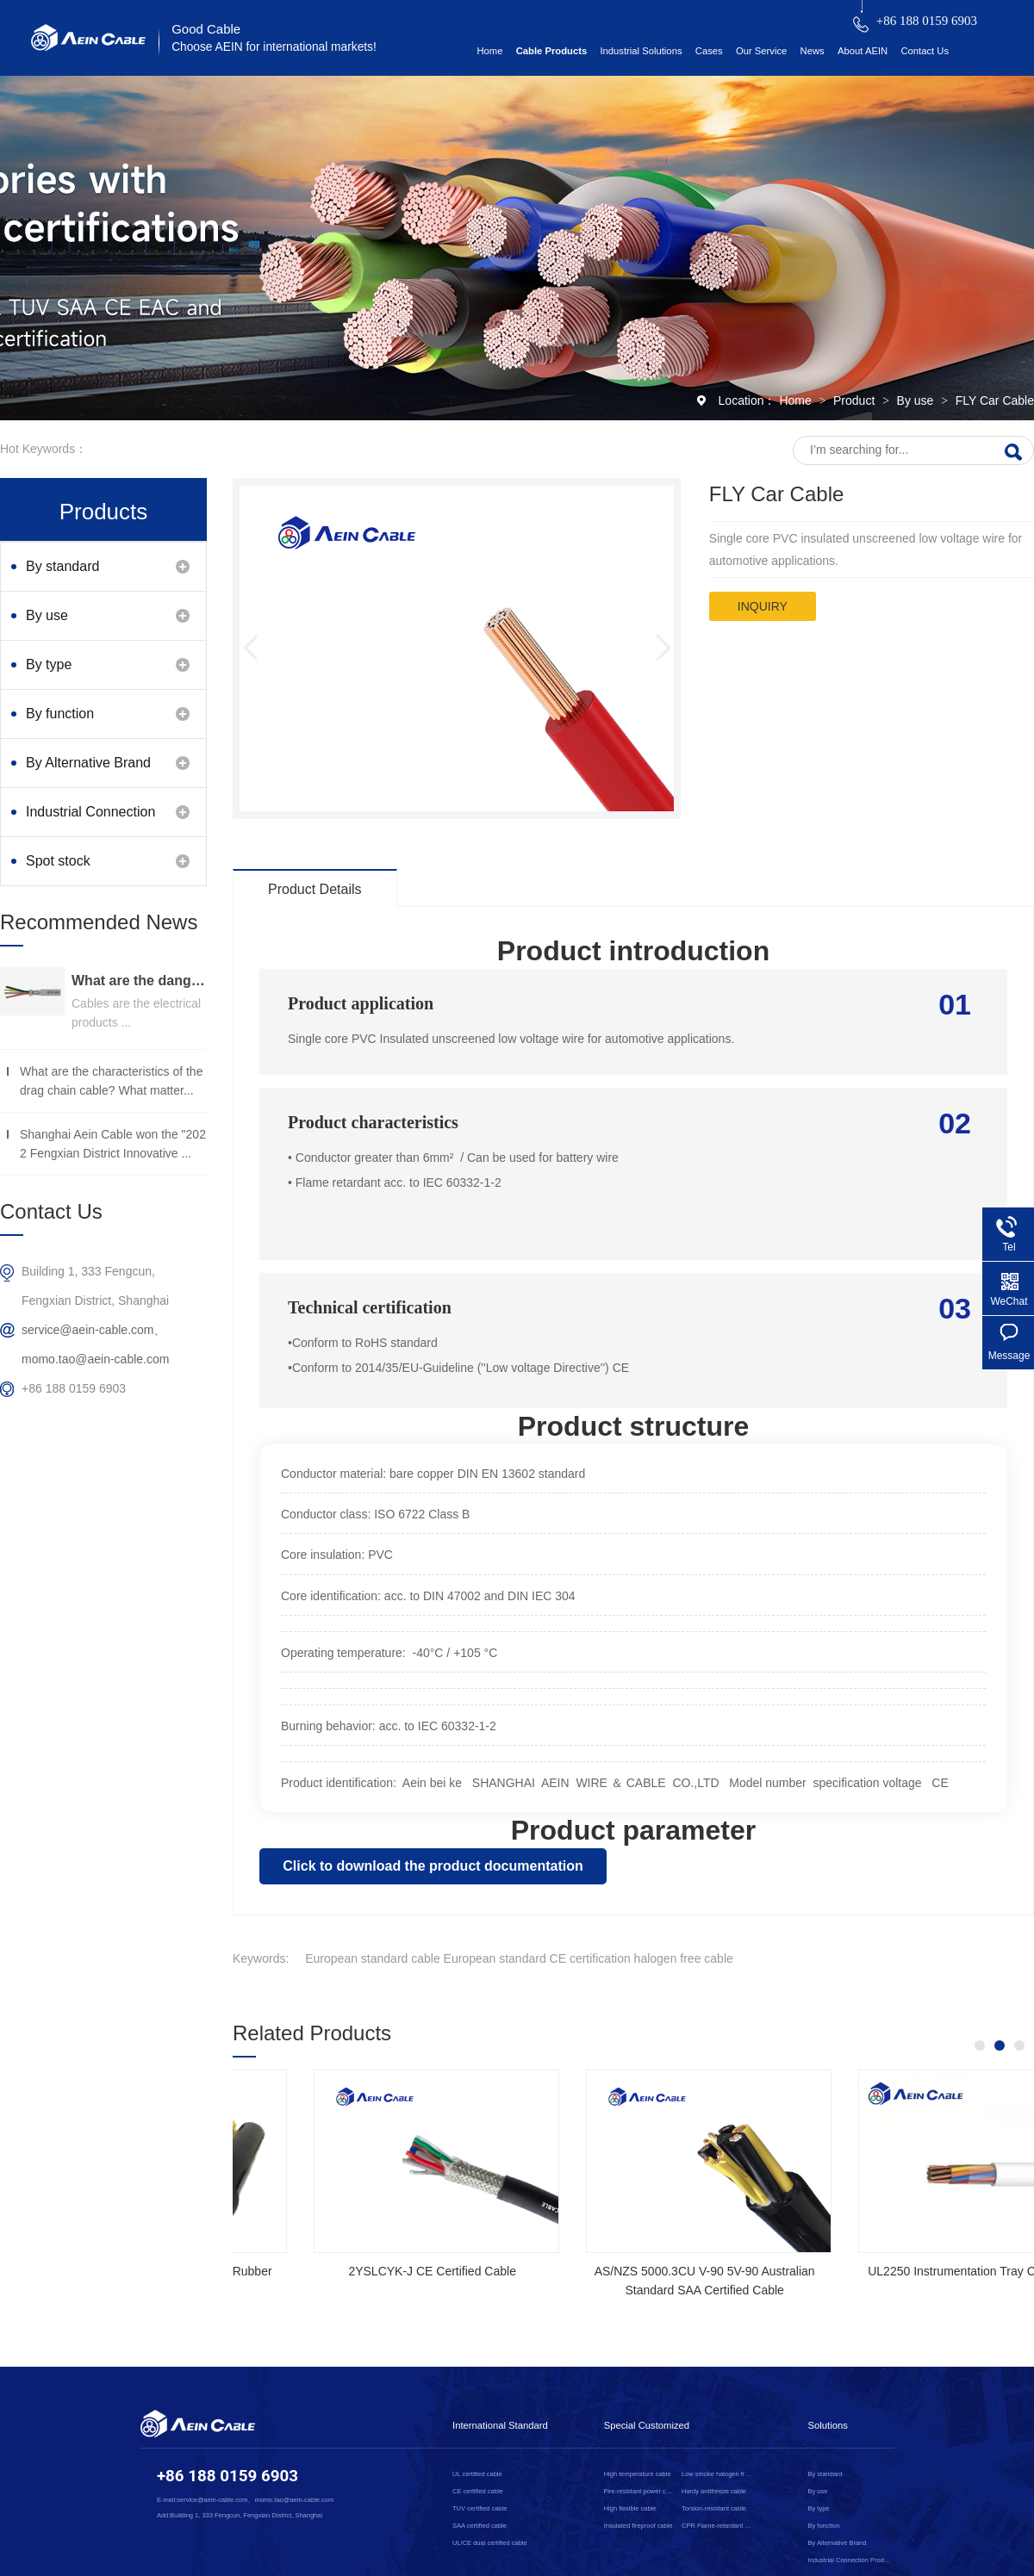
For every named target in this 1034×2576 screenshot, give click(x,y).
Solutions (828, 2425)
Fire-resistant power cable (640, 2491)
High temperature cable (637, 2474)
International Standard (500, 2425)
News (812, 51)
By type (49, 664)
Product (855, 400)
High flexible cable (630, 2508)
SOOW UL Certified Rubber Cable (350, 2271)
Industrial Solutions (641, 51)
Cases (709, 51)
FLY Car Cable (995, 400)
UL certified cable (477, 2474)
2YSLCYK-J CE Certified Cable (896, 2271)
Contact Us (924, 51)
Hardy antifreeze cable (714, 2491)
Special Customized (646, 2425)
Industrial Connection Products (90, 820)
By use (917, 400)
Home (489, 51)
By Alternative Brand (88, 762)
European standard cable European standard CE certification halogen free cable (519, 1958)
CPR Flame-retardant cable (717, 2525)
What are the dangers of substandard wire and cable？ (139, 980)
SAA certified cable (479, 2525)
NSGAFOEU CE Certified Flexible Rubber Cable (623, 2280)
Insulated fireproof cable (638, 2525)
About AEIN (863, 51)
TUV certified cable (479, 2508)
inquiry (763, 606)
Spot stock (58, 860)
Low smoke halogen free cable (717, 2474)
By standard (62, 566)
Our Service (761, 51)
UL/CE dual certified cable (489, 2543)
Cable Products (552, 51)
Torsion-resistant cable (714, 2508)
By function (60, 713)
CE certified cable (477, 2491)
